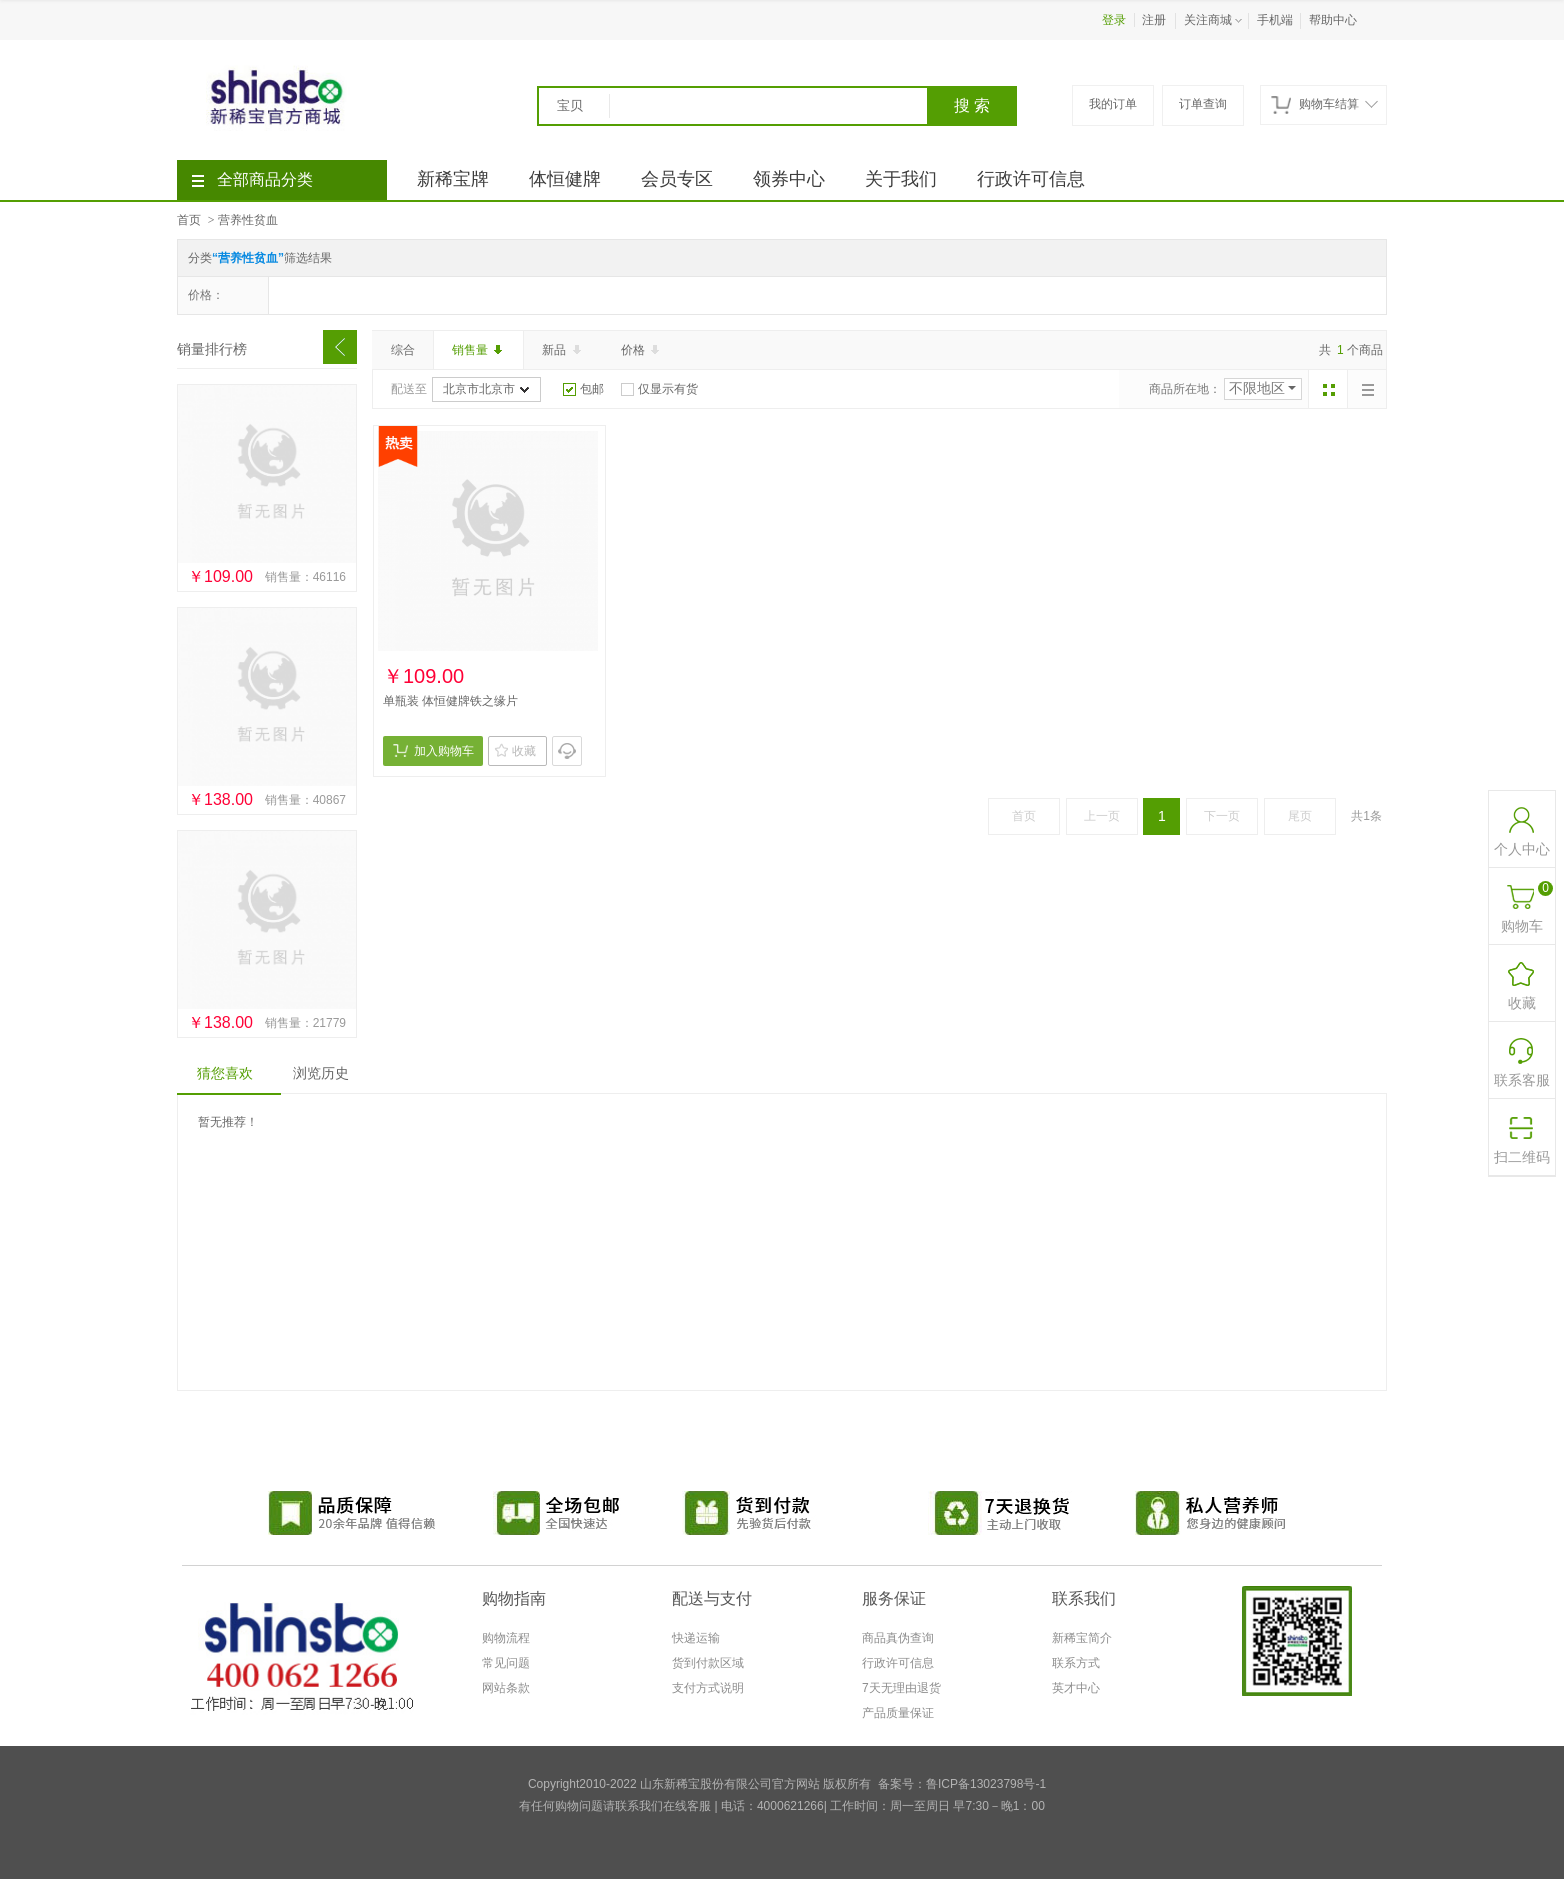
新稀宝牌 (453, 179)
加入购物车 (433, 750)
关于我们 (901, 179)
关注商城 (1215, 21)
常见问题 (506, 1663)
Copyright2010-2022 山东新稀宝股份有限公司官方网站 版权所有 (699, 1784)
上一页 (1102, 816)
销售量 (479, 350)
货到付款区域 (708, 1663)
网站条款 (506, 1688)
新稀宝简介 (1082, 1638)
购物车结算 (1324, 104)
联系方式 (1076, 1663)
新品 (563, 350)
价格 (642, 350)
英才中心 (1076, 1688)
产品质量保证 (898, 1713)
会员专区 (677, 179)
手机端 (1275, 20)
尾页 (1300, 816)
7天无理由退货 (901, 1688)
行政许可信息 (1031, 179)
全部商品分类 (252, 179)
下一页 (1222, 816)
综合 (403, 350)
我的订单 (1113, 104)
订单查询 (1203, 104)
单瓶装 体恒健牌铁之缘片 (450, 701)
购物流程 (506, 1638)
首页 (189, 220)
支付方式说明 (708, 1688)
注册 (1154, 20)
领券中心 (789, 179)
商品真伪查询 (898, 1638)
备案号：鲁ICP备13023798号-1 (962, 1784)
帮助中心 (1333, 20)
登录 (1114, 20)
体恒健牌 (565, 179)
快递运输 (696, 1638)
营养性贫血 (248, 220)
